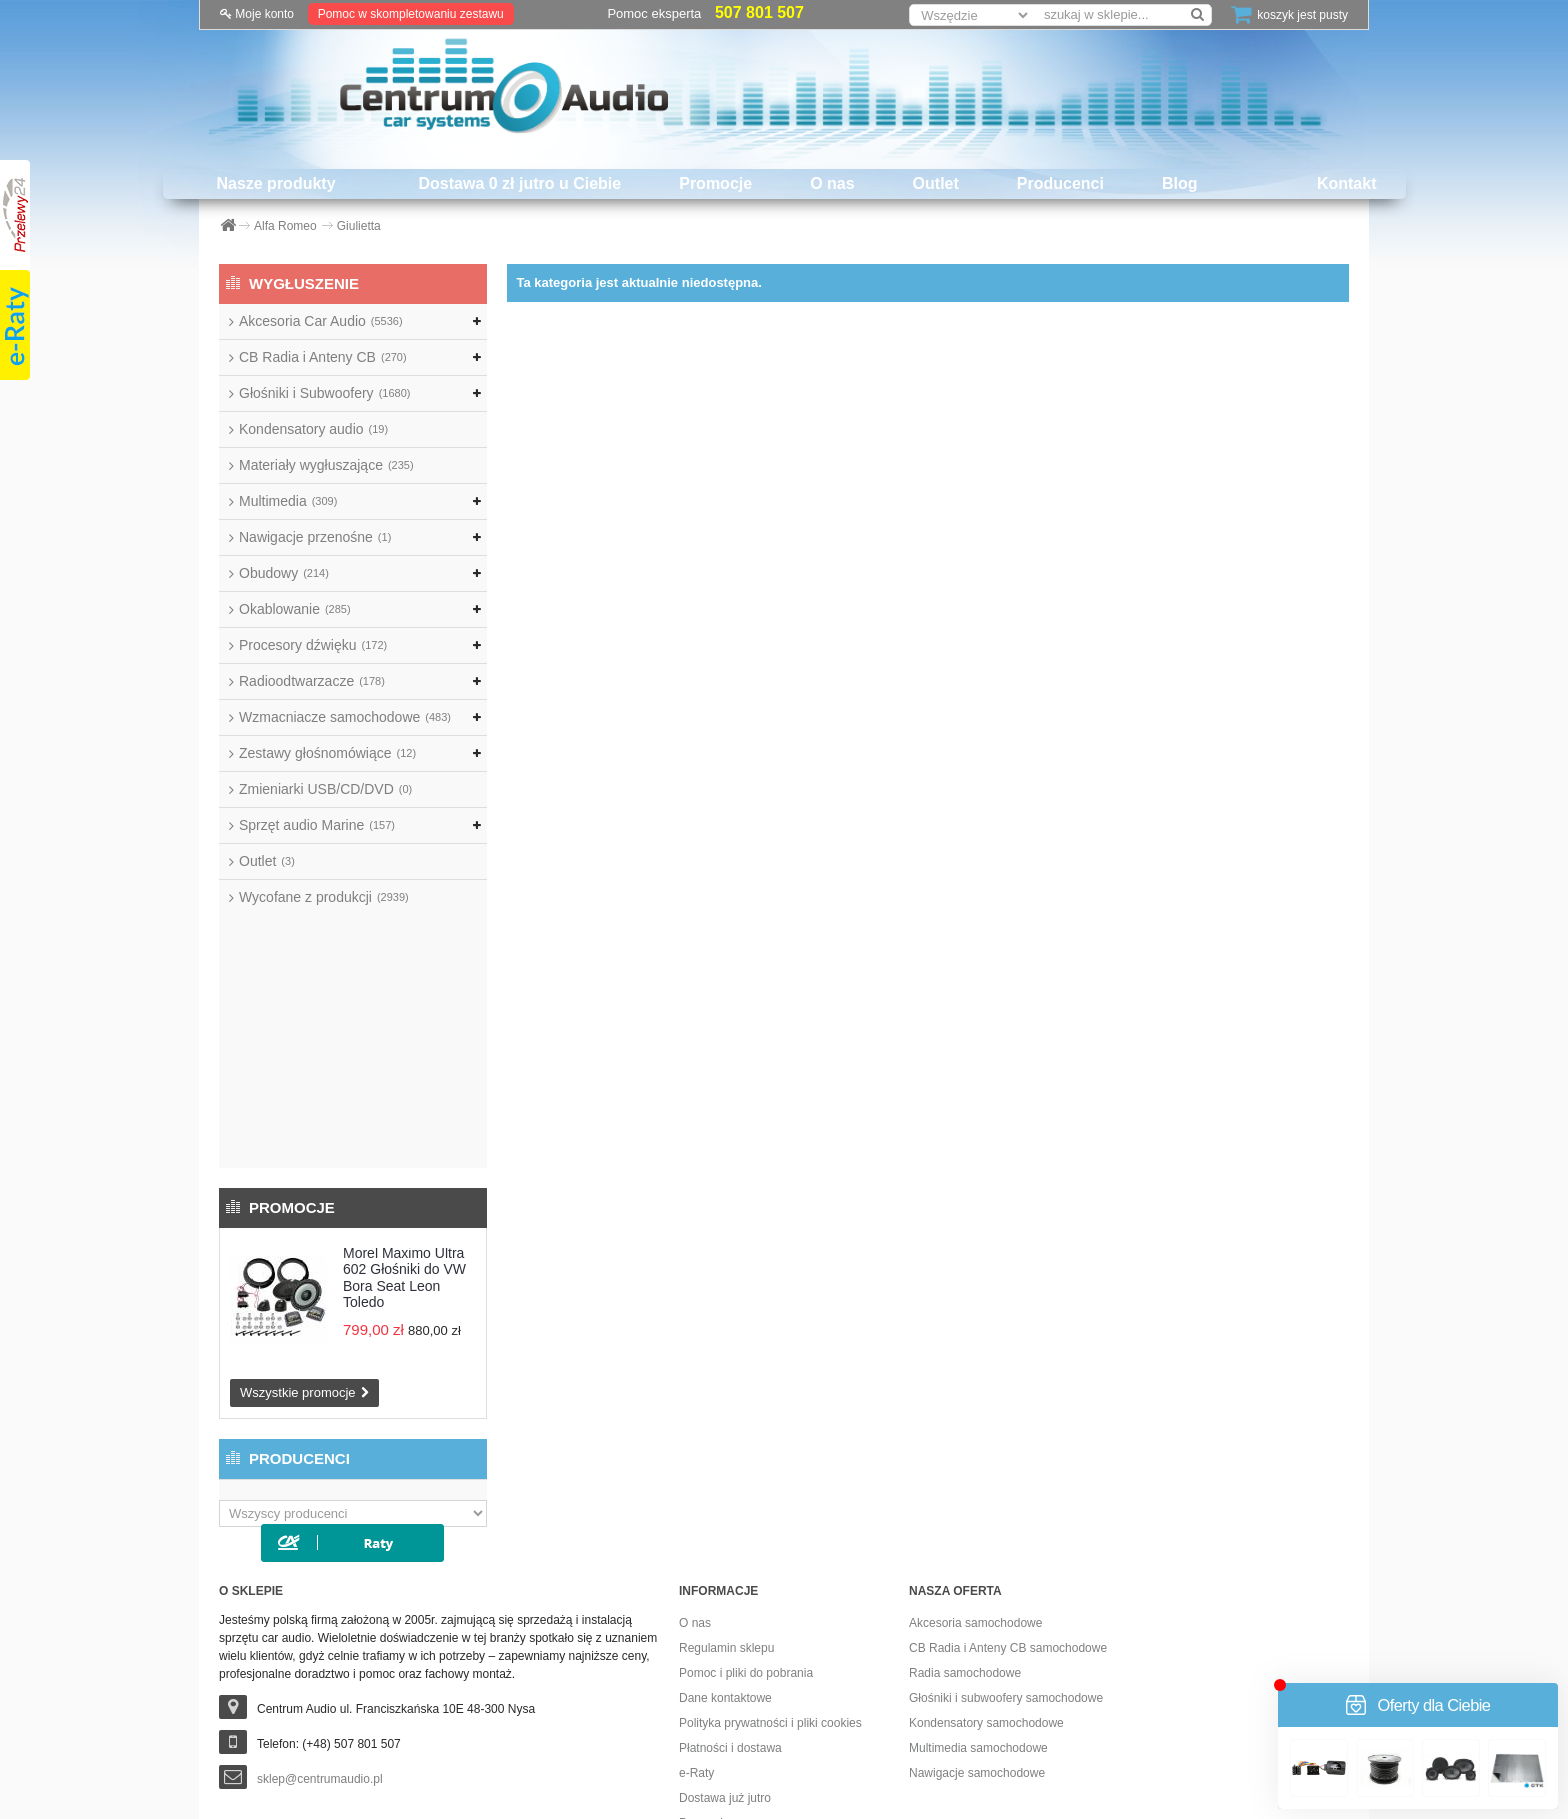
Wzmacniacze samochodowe (345, 717)
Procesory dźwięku (313, 645)
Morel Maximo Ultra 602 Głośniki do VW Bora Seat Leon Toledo (404, 1025)
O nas (832, 183)
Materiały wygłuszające (326, 465)
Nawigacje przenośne (315, 537)
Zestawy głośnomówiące (327, 753)
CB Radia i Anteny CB (323, 357)
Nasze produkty (275, 183)
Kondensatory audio (313, 429)
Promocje (715, 183)
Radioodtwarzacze (312, 681)
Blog (1180, 183)
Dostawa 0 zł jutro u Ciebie (520, 183)
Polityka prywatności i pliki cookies (770, 1503)
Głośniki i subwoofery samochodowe (1006, 1478)
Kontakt (1347, 183)
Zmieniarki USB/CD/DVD (325, 789)
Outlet (936, 183)
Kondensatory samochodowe (986, 1503)
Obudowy (284, 573)
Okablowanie (295, 609)
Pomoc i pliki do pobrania (746, 1453)
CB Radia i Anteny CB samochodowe (1008, 1428)
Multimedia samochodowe (978, 1528)
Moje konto (257, 14)
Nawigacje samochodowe (977, 1553)
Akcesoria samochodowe (975, 1403)
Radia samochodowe (965, 1453)
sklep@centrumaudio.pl (320, 1559)
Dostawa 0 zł (713, 1628)
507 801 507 (759, 12)
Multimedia (288, 501)
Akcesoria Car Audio (321, 321)
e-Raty (696, 1553)
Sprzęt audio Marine (317, 825)
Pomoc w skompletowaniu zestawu (411, 14)
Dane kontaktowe (725, 1478)
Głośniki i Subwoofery (324, 393)
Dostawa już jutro (725, 1578)
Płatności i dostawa (730, 1528)
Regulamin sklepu (726, 1428)
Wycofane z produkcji (324, 897)
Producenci (1060, 183)
